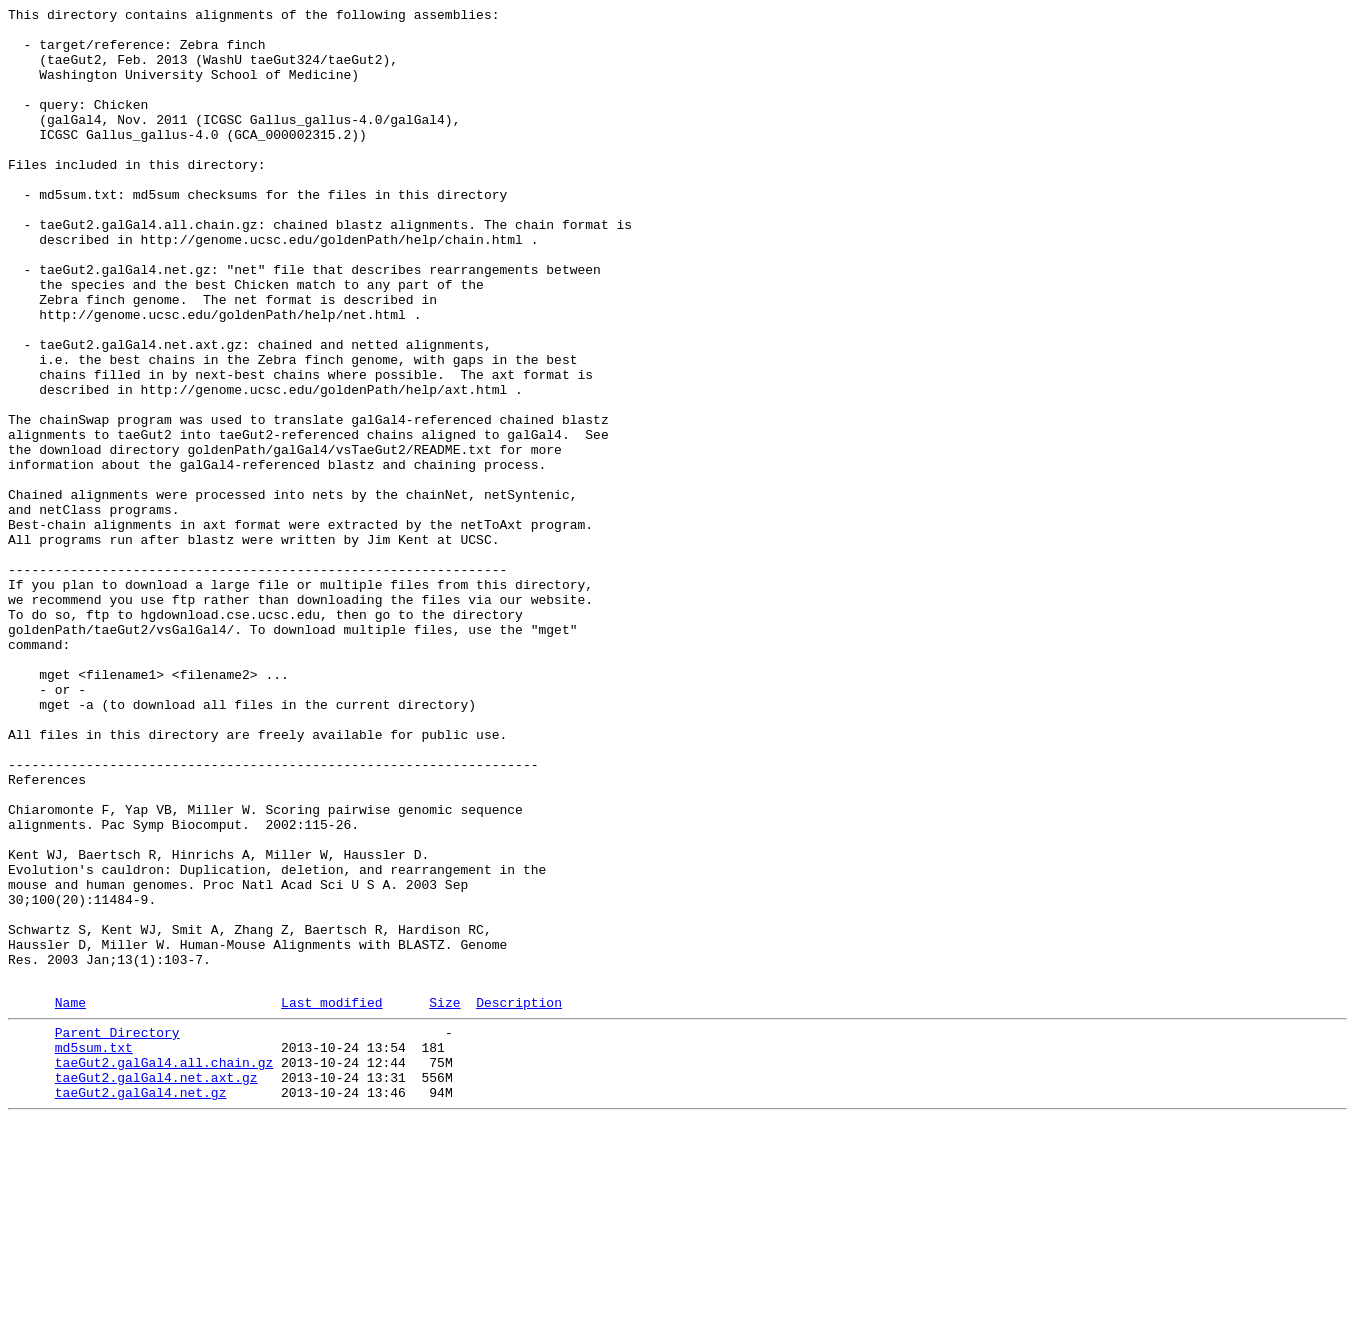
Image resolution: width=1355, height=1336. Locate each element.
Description (519, 1200)
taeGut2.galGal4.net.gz (141, 1305)
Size (444, 1200)
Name (70, 1200)
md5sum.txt (94, 1251)
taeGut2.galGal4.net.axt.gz (156, 1287)
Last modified (331, 1200)
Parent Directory (117, 1233)
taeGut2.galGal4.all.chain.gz (164, 1269)
